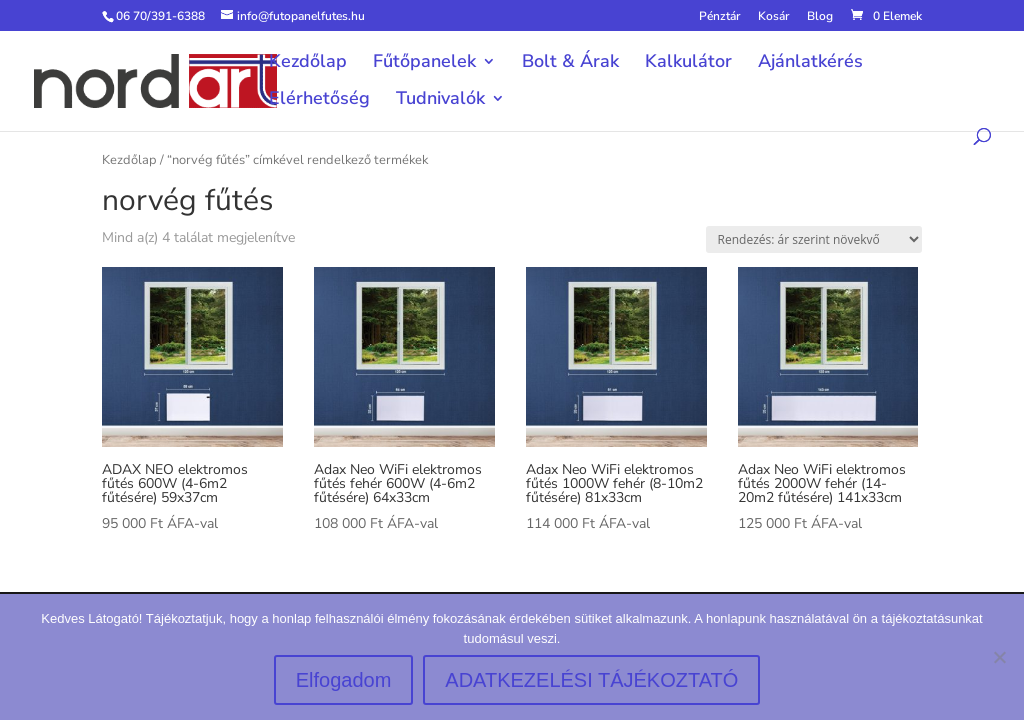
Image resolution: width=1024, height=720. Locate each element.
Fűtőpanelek (424, 63)
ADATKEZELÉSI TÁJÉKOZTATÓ (591, 680)
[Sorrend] (814, 239)
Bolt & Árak (570, 63)
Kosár (773, 17)
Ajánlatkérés (810, 63)
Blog (820, 17)
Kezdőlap (308, 63)
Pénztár (719, 17)
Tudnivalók (440, 100)
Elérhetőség (319, 100)
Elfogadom (344, 680)
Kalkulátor (688, 63)
